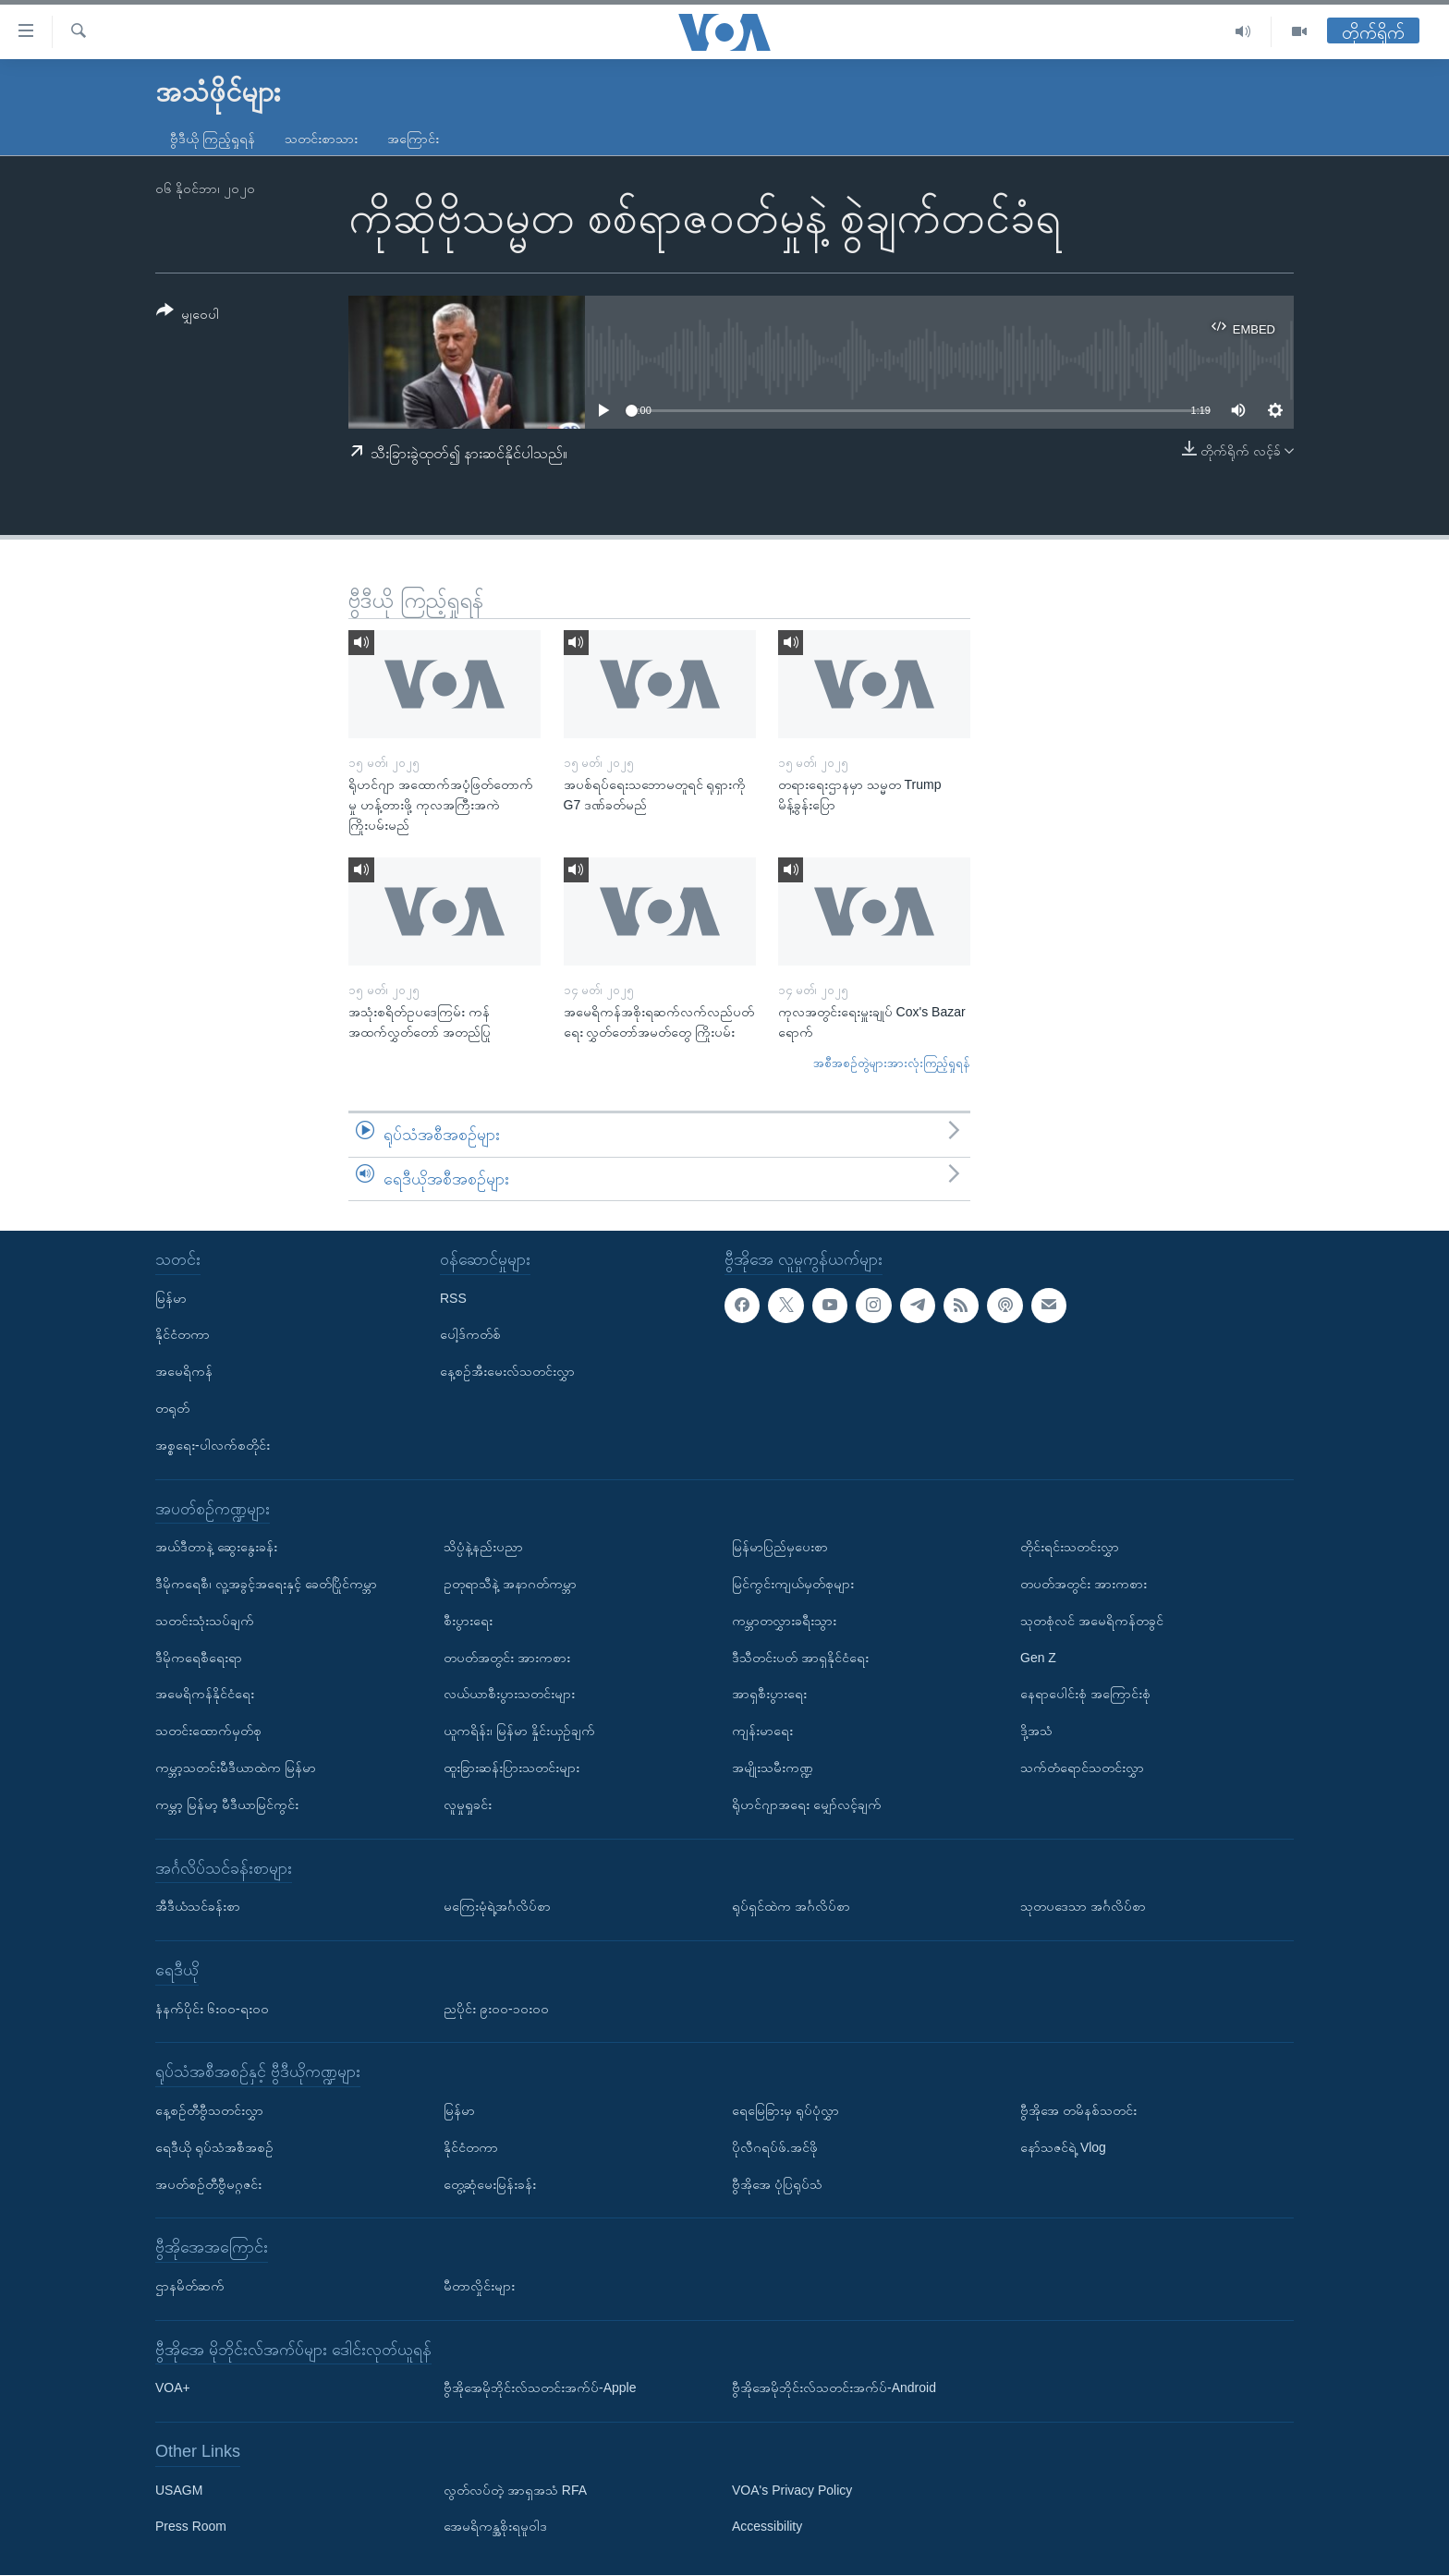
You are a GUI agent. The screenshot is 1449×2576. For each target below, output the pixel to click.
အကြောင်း (413, 138)
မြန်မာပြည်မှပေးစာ (780, 1547)
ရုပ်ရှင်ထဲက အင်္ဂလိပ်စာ (791, 1907)
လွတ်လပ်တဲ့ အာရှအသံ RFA (515, 2490)
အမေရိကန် (184, 1372)
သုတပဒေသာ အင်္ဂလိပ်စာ (1083, 1907)
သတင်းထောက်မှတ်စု (208, 1731)
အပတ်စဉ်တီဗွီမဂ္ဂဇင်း (208, 2184)
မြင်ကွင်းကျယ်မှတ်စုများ (793, 1583)
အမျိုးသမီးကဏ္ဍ (772, 1767)
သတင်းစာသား (321, 138)
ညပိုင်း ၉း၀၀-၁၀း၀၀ (496, 2008)
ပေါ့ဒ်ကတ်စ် (470, 1335)
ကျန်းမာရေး (762, 1731)
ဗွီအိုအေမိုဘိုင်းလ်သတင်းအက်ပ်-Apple (540, 2388)
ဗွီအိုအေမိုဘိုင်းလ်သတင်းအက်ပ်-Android (834, 2388)
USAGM (178, 2490)
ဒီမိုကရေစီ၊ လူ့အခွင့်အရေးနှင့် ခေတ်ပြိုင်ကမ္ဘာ (266, 1583)
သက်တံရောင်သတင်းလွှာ (1082, 1767)
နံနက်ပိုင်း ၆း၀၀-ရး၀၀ (212, 2008)
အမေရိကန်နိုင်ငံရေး (204, 1694)
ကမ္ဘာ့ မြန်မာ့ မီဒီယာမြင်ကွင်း (226, 1804)
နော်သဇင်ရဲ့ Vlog (1063, 2147)
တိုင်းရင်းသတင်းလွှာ (1069, 1547)
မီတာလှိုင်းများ (479, 2285)
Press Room (190, 2527)
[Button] (187, 315)
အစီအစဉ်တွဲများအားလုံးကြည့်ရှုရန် (891, 1063)
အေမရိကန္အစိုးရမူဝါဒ (495, 2527)
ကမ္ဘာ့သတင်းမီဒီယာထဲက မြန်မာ (235, 1767)
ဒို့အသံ (1036, 1731)
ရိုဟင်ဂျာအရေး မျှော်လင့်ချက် (807, 1804)
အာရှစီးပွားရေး (769, 1694)
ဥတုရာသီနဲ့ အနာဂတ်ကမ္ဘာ (510, 1583)
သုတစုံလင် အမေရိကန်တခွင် (1091, 1620)
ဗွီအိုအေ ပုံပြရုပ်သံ (777, 2184)
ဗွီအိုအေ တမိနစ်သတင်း (1078, 2110)
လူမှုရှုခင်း (468, 1804)
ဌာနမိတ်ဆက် (190, 2285)
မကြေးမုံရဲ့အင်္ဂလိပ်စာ (497, 1907)
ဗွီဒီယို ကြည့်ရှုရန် (212, 138)
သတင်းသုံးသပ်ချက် (204, 1620)
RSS (453, 1298)
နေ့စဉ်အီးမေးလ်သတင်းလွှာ (507, 1372)
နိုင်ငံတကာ (182, 1335)
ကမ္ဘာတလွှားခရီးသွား (784, 1620)
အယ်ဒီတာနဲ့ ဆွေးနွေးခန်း (216, 1547)
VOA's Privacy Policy (792, 2490)
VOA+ (172, 2388)
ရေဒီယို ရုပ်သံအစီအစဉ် (214, 2147)
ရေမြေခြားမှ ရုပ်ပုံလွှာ (785, 2110)
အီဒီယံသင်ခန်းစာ (197, 1907)
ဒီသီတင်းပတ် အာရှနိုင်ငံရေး (800, 1657)
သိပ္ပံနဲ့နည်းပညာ (483, 1547)
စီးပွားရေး (468, 1620)
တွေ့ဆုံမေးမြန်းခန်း (490, 2184)
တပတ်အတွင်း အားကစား (507, 1657)
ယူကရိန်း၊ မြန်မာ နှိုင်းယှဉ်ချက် (519, 1731)
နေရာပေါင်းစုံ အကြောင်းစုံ (1085, 1694)
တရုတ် (172, 1408)
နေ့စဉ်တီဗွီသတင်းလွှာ (209, 2110)
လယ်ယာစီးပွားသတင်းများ (509, 1694)
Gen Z (1038, 1657)
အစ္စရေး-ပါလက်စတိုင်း (212, 1445)
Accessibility (767, 2527)
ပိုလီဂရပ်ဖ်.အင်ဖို (775, 2147)
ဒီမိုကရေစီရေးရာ (198, 1657)
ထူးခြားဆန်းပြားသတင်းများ (511, 1767)
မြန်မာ (171, 1298)
